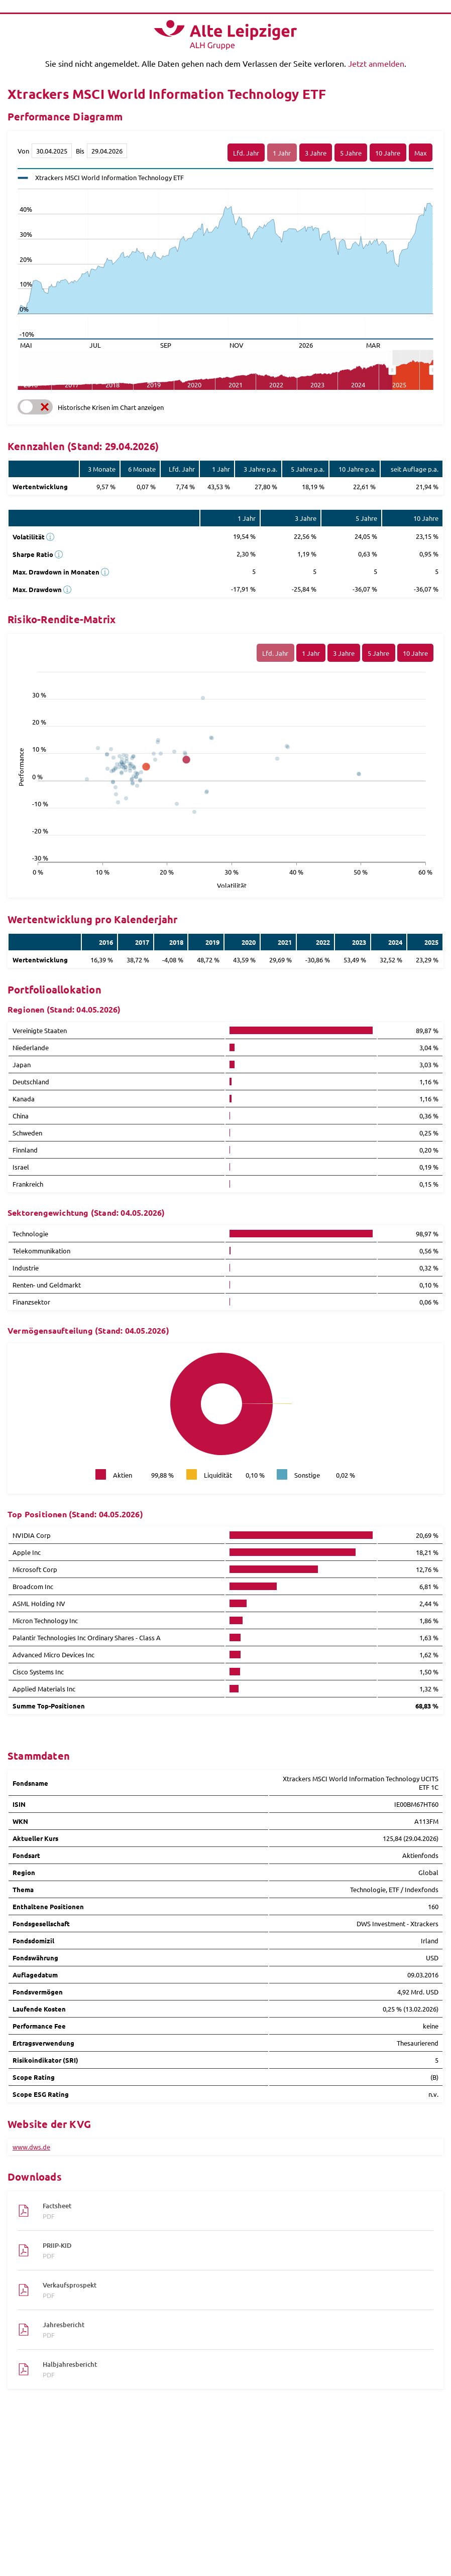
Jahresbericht (233, 2329)
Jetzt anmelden (376, 63)
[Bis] (107, 151)
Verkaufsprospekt (233, 2290)
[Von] (52, 151)
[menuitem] (412, 370)
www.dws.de (31, 2146)
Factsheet (233, 2210)
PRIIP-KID (233, 2250)
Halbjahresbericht (233, 2369)
